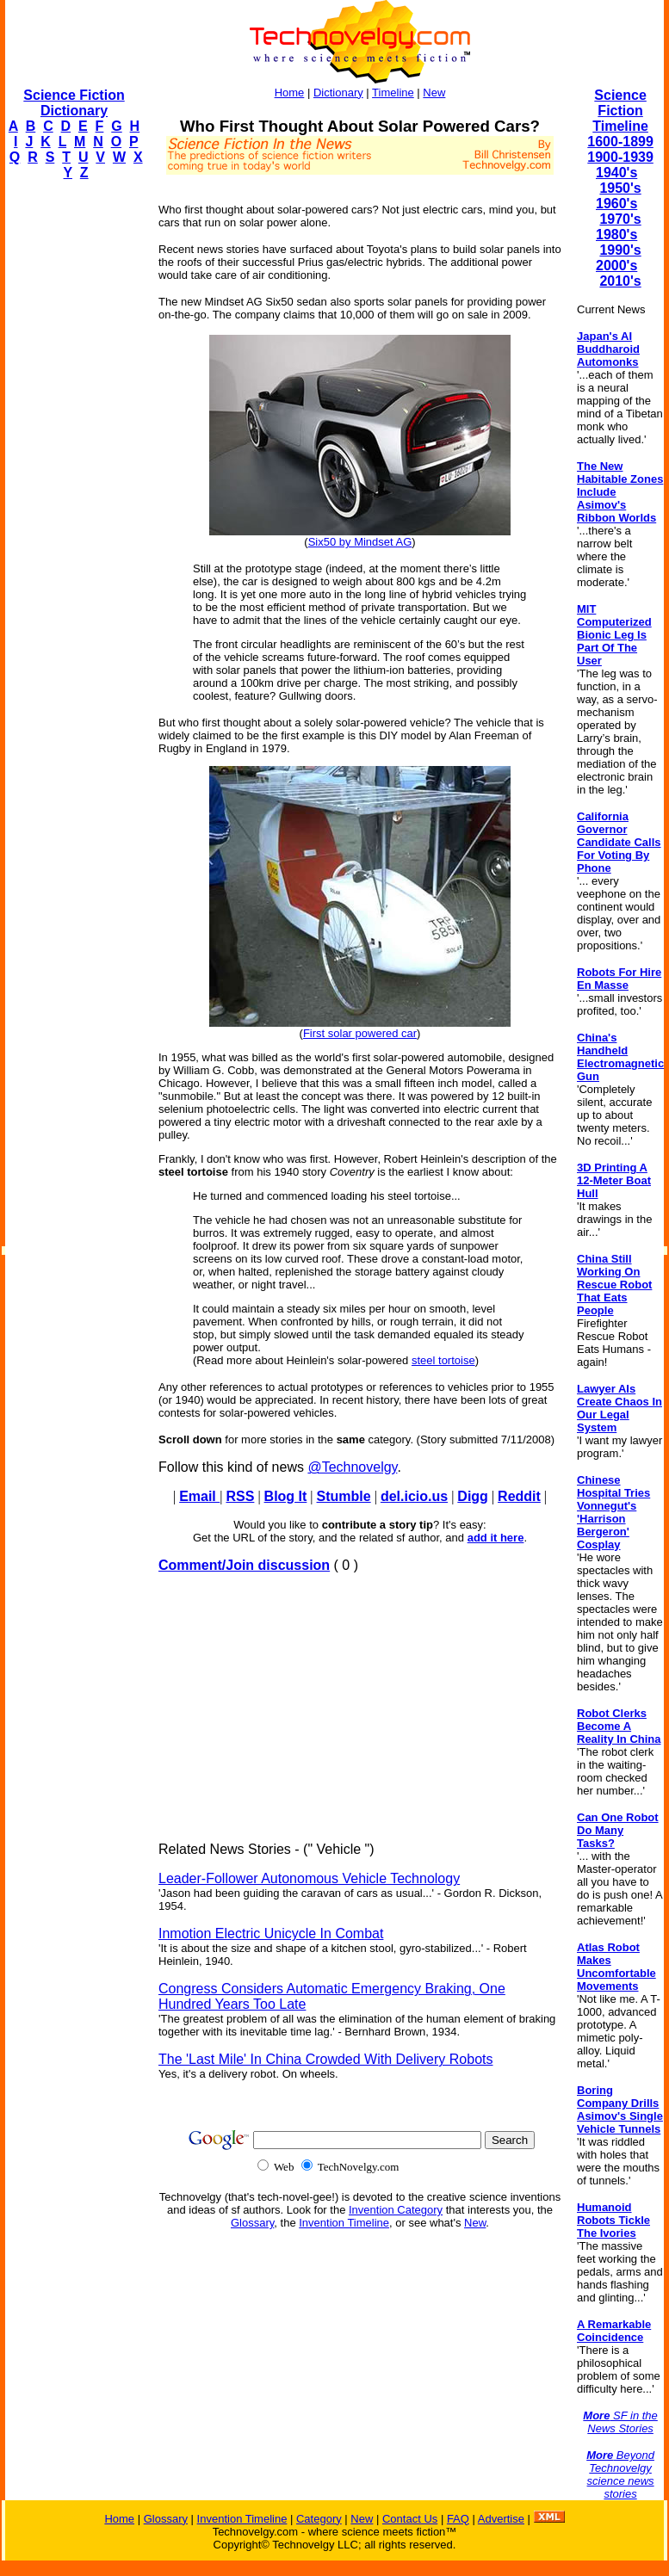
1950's (620, 188)
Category (319, 2518)
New (434, 92)
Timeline (393, 92)
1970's (620, 219)
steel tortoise (443, 1360)
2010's (620, 281)
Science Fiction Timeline (620, 110)
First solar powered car (360, 1033)
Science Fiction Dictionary (73, 103)
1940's (616, 172)
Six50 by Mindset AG (360, 541)
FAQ (458, 2518)
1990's (620, 250)
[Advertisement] (74, 453)
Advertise (501, 2518)
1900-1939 (620, 157)
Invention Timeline (344, 2222)
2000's (616, 265)
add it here (496, 1537)
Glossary (252, 2222)
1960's (616, 203)
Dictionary (338, 92)
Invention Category (396, 2209)
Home (290, 92)
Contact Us (409, 2518)
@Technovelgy (352, 1467)
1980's (616, 234)
